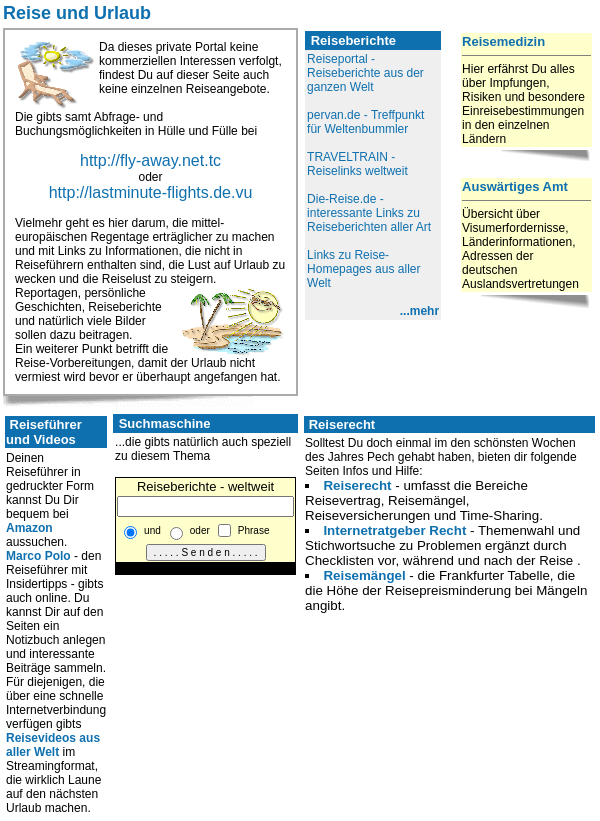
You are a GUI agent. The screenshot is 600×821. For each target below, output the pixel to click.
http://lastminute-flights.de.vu (151, 192)
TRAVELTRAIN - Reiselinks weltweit (357, 164)
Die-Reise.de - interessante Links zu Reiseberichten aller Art (369, 213)
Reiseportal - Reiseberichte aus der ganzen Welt (365, 73)
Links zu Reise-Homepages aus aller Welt (363, 269)
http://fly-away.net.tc (150, 160)
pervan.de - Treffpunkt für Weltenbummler (365, 122)
